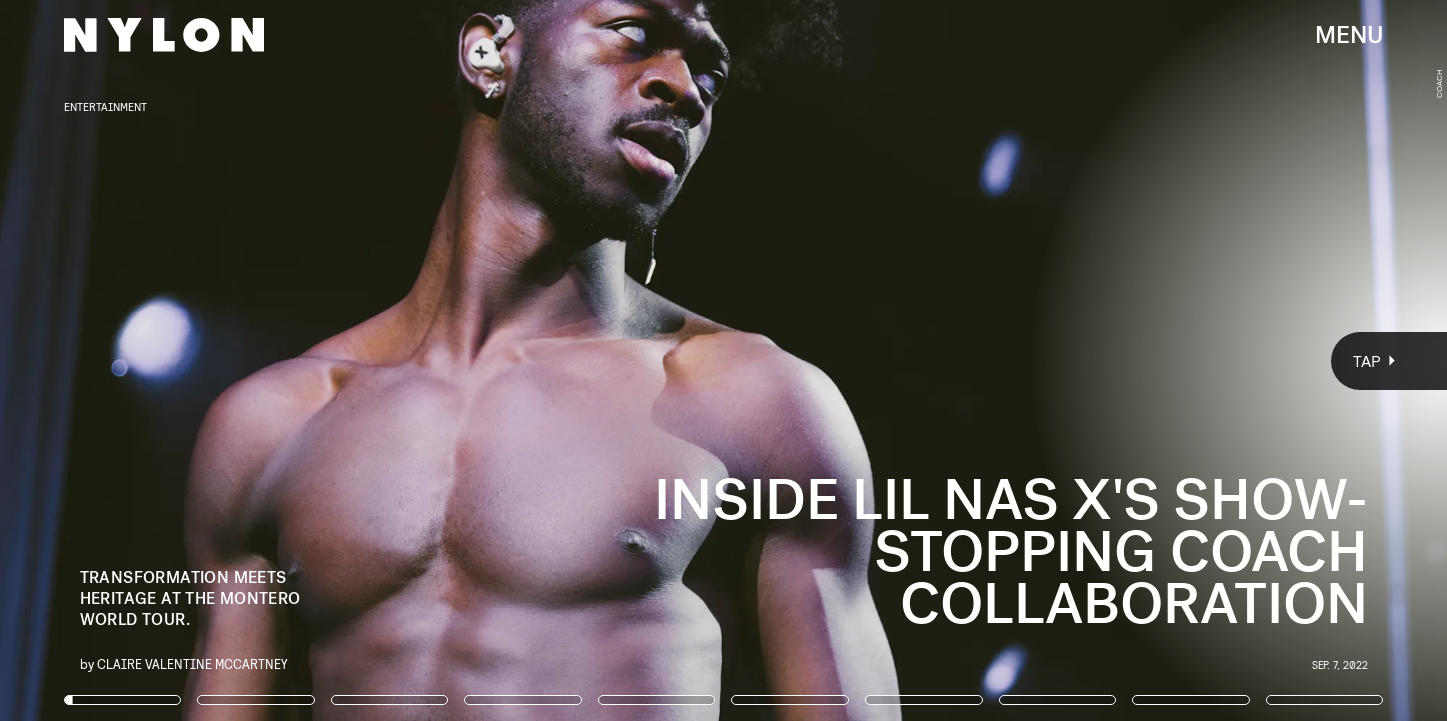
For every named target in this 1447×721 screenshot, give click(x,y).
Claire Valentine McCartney (192, 663)
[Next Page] (962, 360)
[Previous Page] (239, 360)
